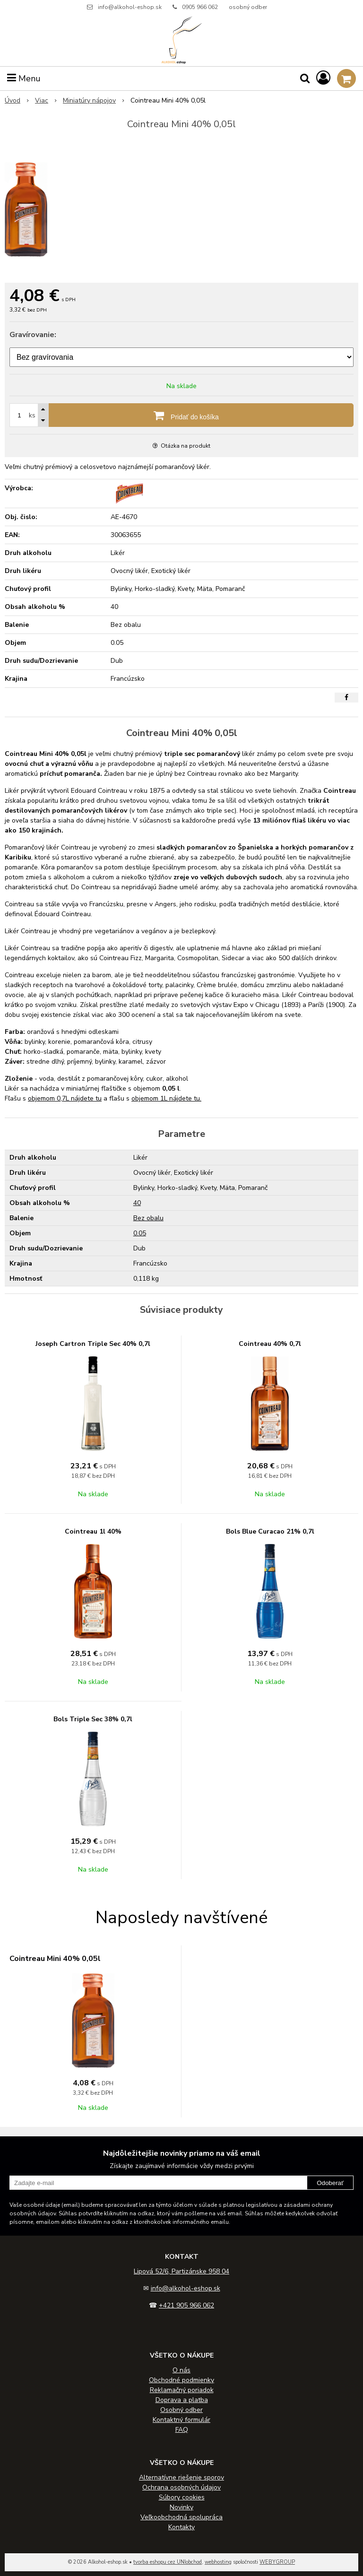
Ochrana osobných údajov (181, 2487)
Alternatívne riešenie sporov (181, 2477)
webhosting (218, 2562)
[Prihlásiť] (323, 78)
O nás (181, 2370)
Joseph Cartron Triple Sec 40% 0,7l (92, 1343)
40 (137, 1202)
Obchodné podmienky (181, 2380)
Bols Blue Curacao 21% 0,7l (270, 1531)
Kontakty (181, 2527)
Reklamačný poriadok (182, 2389)
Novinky (181, 2507)
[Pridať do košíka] (181, 415)
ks (32, 415)
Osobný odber (181, 2409)
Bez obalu (148, 1218)
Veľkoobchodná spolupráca (181, 2517)
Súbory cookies (182, 2497)
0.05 (139, 1233)
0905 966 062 (200, 7)
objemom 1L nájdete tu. (166, 1098)
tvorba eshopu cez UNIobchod (167, 2562)
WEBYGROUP (277, 2562)
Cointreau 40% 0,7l (270, 1343)
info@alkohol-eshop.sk (130, 7)
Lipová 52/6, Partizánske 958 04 (181, 2271)
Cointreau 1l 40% (93, 1531)
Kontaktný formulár (181, 2419)
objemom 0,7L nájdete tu (65, 1098)
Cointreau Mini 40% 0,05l (55, 1958)
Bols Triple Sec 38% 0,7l (92, 1719)
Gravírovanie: (32, 335)
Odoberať (330, 2182)
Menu (24, 78)
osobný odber (248, 7)
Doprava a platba (182, 2399)
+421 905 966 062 (186, 2305)
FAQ (181, 2429)
